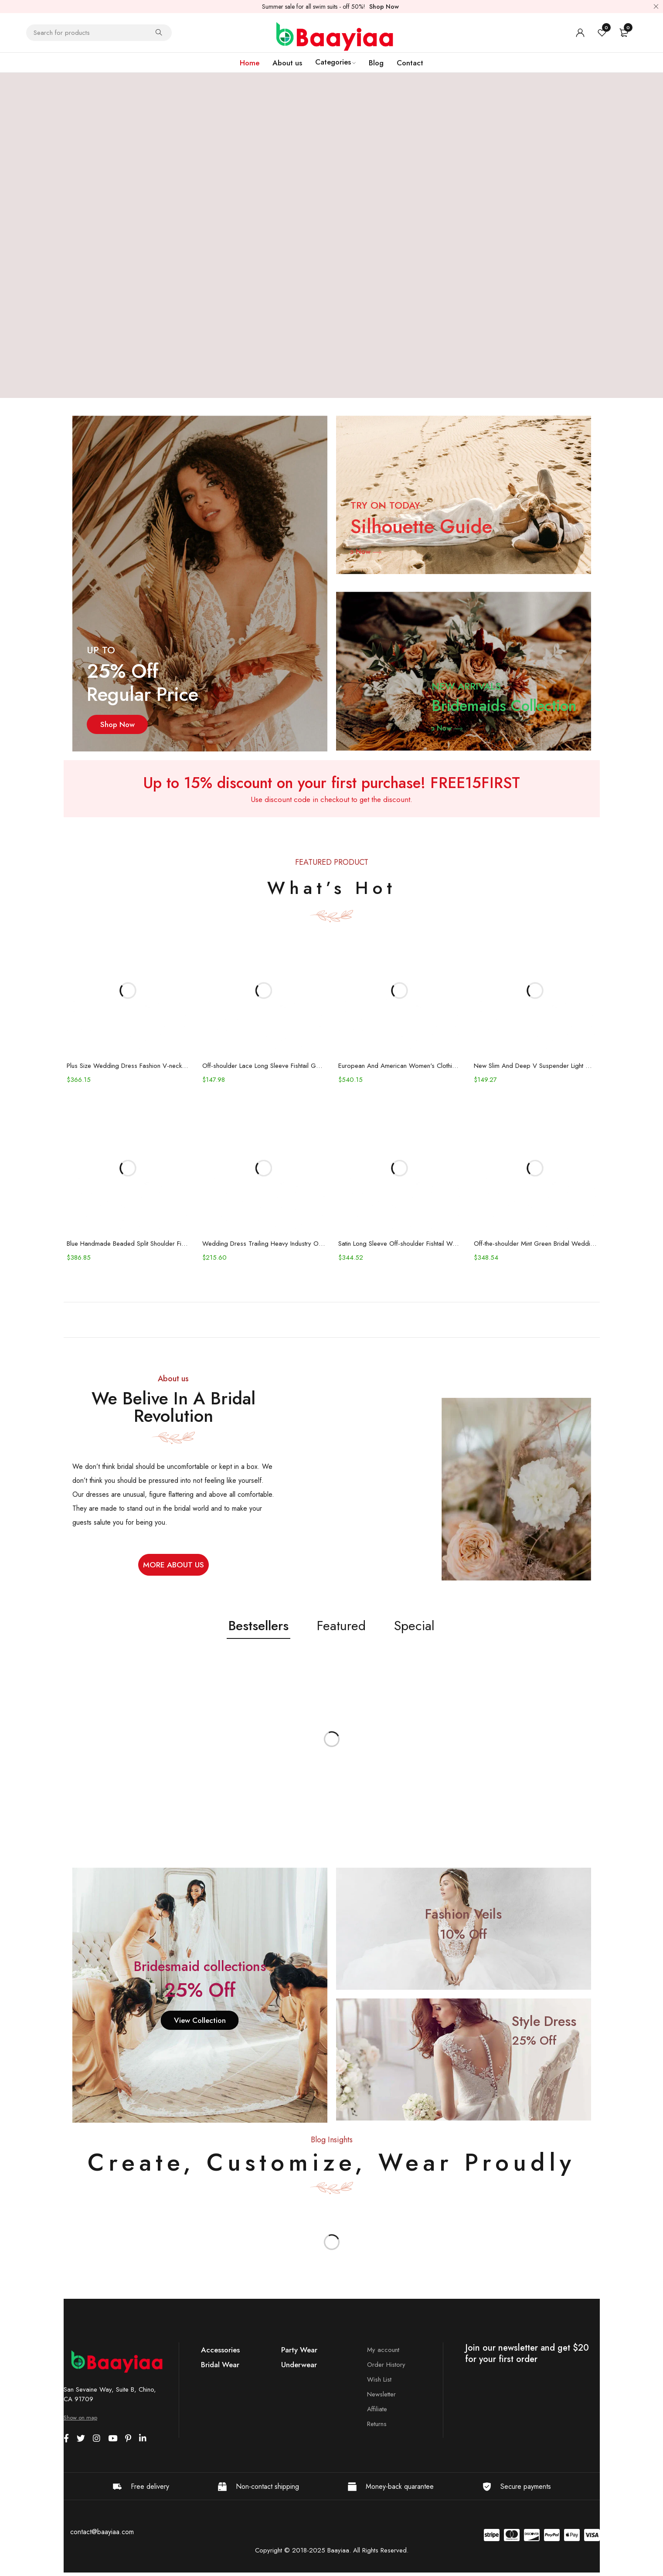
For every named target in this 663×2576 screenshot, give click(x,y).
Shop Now (384, 6)
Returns (377, 2427)
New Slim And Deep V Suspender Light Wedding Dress (538, 1067)
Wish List (379, 2382)
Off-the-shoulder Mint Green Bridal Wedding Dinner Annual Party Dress (538, 1246)
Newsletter (381, 2397)
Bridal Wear (220, 2367)
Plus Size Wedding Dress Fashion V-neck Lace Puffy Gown (126, 1067)
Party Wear (299, 2353)
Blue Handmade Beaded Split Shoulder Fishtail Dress (126, 1246)
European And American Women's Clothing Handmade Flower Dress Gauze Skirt (400, 1067)
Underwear (299, 2367)
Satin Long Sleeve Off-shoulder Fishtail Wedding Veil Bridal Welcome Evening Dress (400, 1246)
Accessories (220, 2353)
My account (383, 2353)
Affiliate (377, 2412)
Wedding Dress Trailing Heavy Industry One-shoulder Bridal (263, 1246)
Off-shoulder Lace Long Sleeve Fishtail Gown (263, 1067)
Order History (386, 2367)
